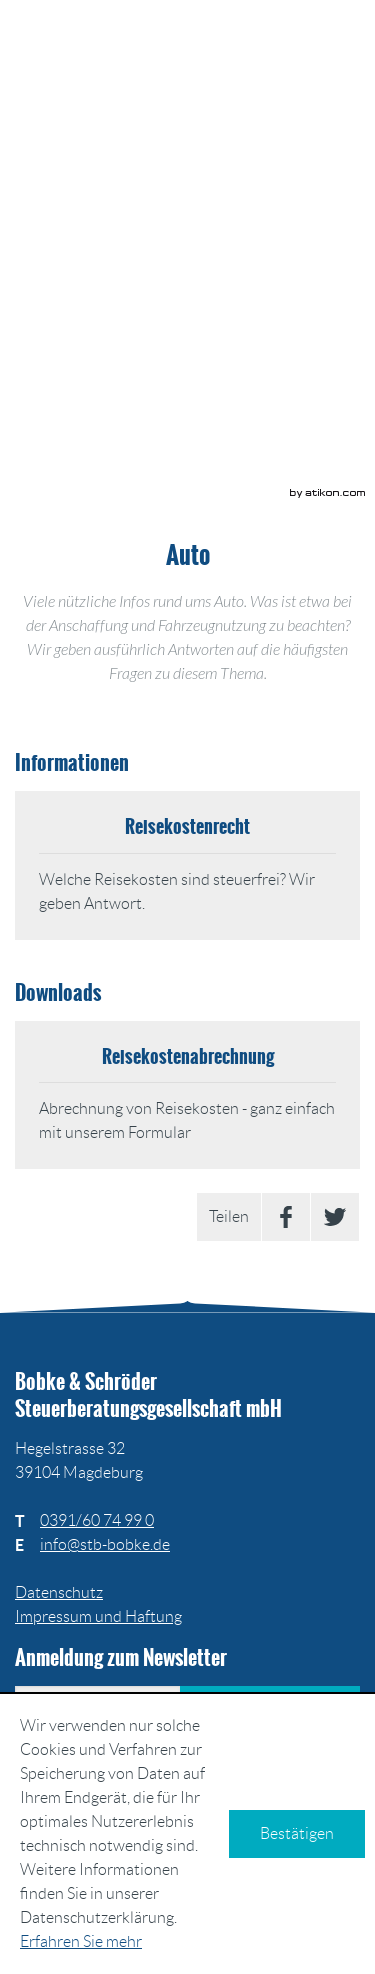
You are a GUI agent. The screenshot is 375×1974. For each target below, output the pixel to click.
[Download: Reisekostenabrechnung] (187, 1095)
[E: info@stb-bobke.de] (105, 1544)
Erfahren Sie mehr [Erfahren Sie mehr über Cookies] (81, 1941)
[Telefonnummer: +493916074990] (97, 1521)
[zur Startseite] (188, 50)
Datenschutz (59, 1592)
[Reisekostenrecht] (187, 865)
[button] (199, 180)
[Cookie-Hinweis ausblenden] (297, 1834)
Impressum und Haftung (98, 1616)
